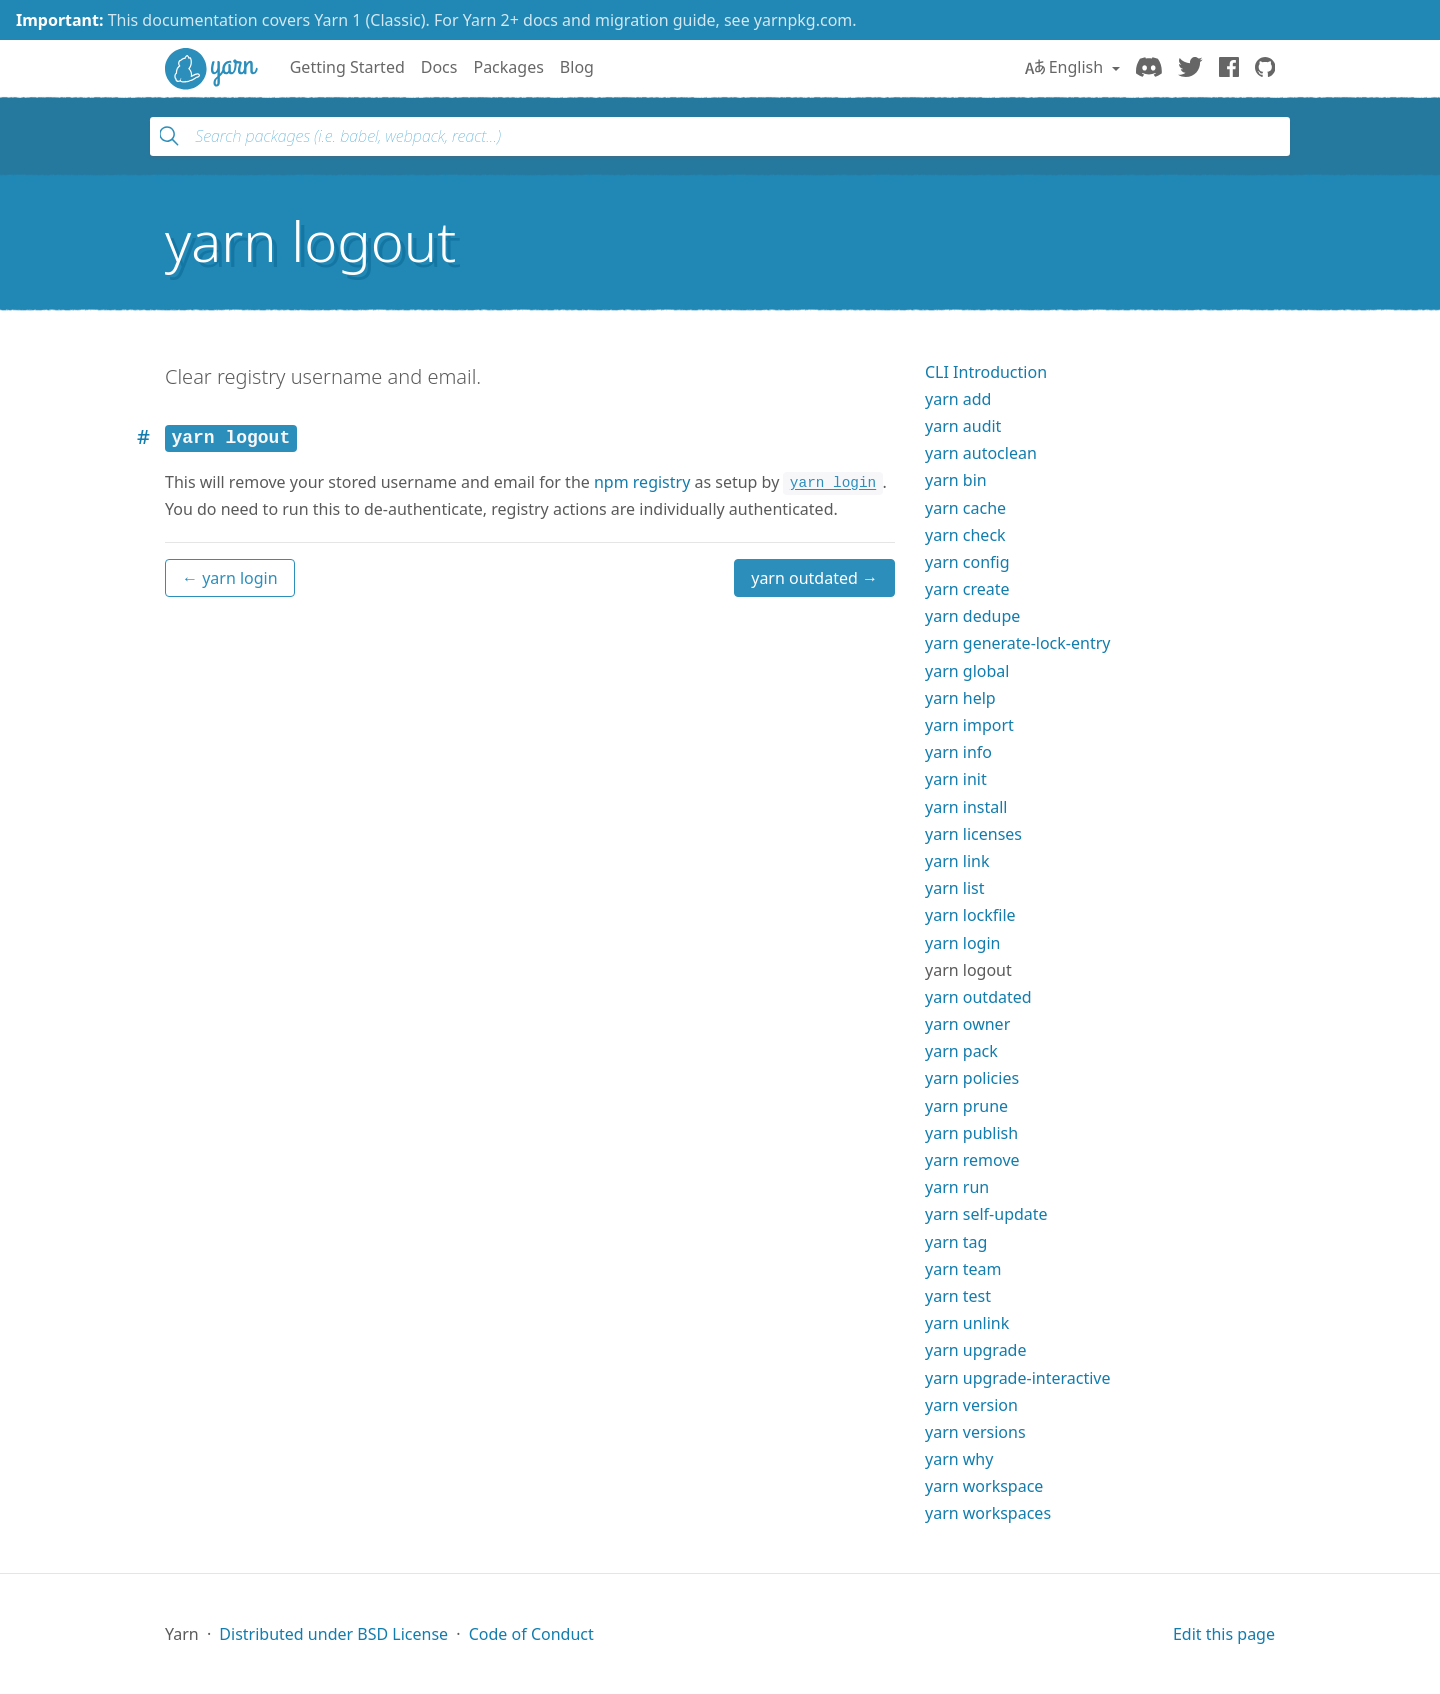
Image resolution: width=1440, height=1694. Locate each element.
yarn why (959, 1459)
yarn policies (972, 1078)
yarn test (958, 1296)
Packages (508, 67)
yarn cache (965, 508)
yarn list (955, 888)
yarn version (971, 1405)
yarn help (960, 698)
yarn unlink (967, 1323)
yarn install (966, 807)
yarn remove (972, 1160)
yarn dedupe (972, 616)
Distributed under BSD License (333, 1634)
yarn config (967, 562)
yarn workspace (984, 1486)
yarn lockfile (970, 915)
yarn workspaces (988, 1513)
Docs (439, 67)
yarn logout (968, 970)
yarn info (958, 752)
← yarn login (230, 578)
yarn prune (966, 1106)
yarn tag (956, 1242)
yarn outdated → (814, 578)
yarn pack (961, 1051)
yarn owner (967, 1024)
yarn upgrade (976, 1350)
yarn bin (956, 480)
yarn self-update (986, 1214)
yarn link (957, 861)
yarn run (957, 1187)
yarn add (958, 399)
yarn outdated (978, 997)
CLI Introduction (986, 372)
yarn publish (971, 1133)
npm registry (642, 482)
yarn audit (963, 426)
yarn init (956, 779)
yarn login (962, 943)
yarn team (963, 1269)
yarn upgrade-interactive (1017, 1378)
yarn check (965, 535)
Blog (577, 67)
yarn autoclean (981, 453)
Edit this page (1224, 1634)
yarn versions (975, 1432)
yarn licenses (973, 834)
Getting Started (347, 67)
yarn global (967, 671)
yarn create (967, 589)
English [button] (1066, 67)
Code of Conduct (531, 1634)
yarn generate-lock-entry (1017, 643)
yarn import (969, 725)
